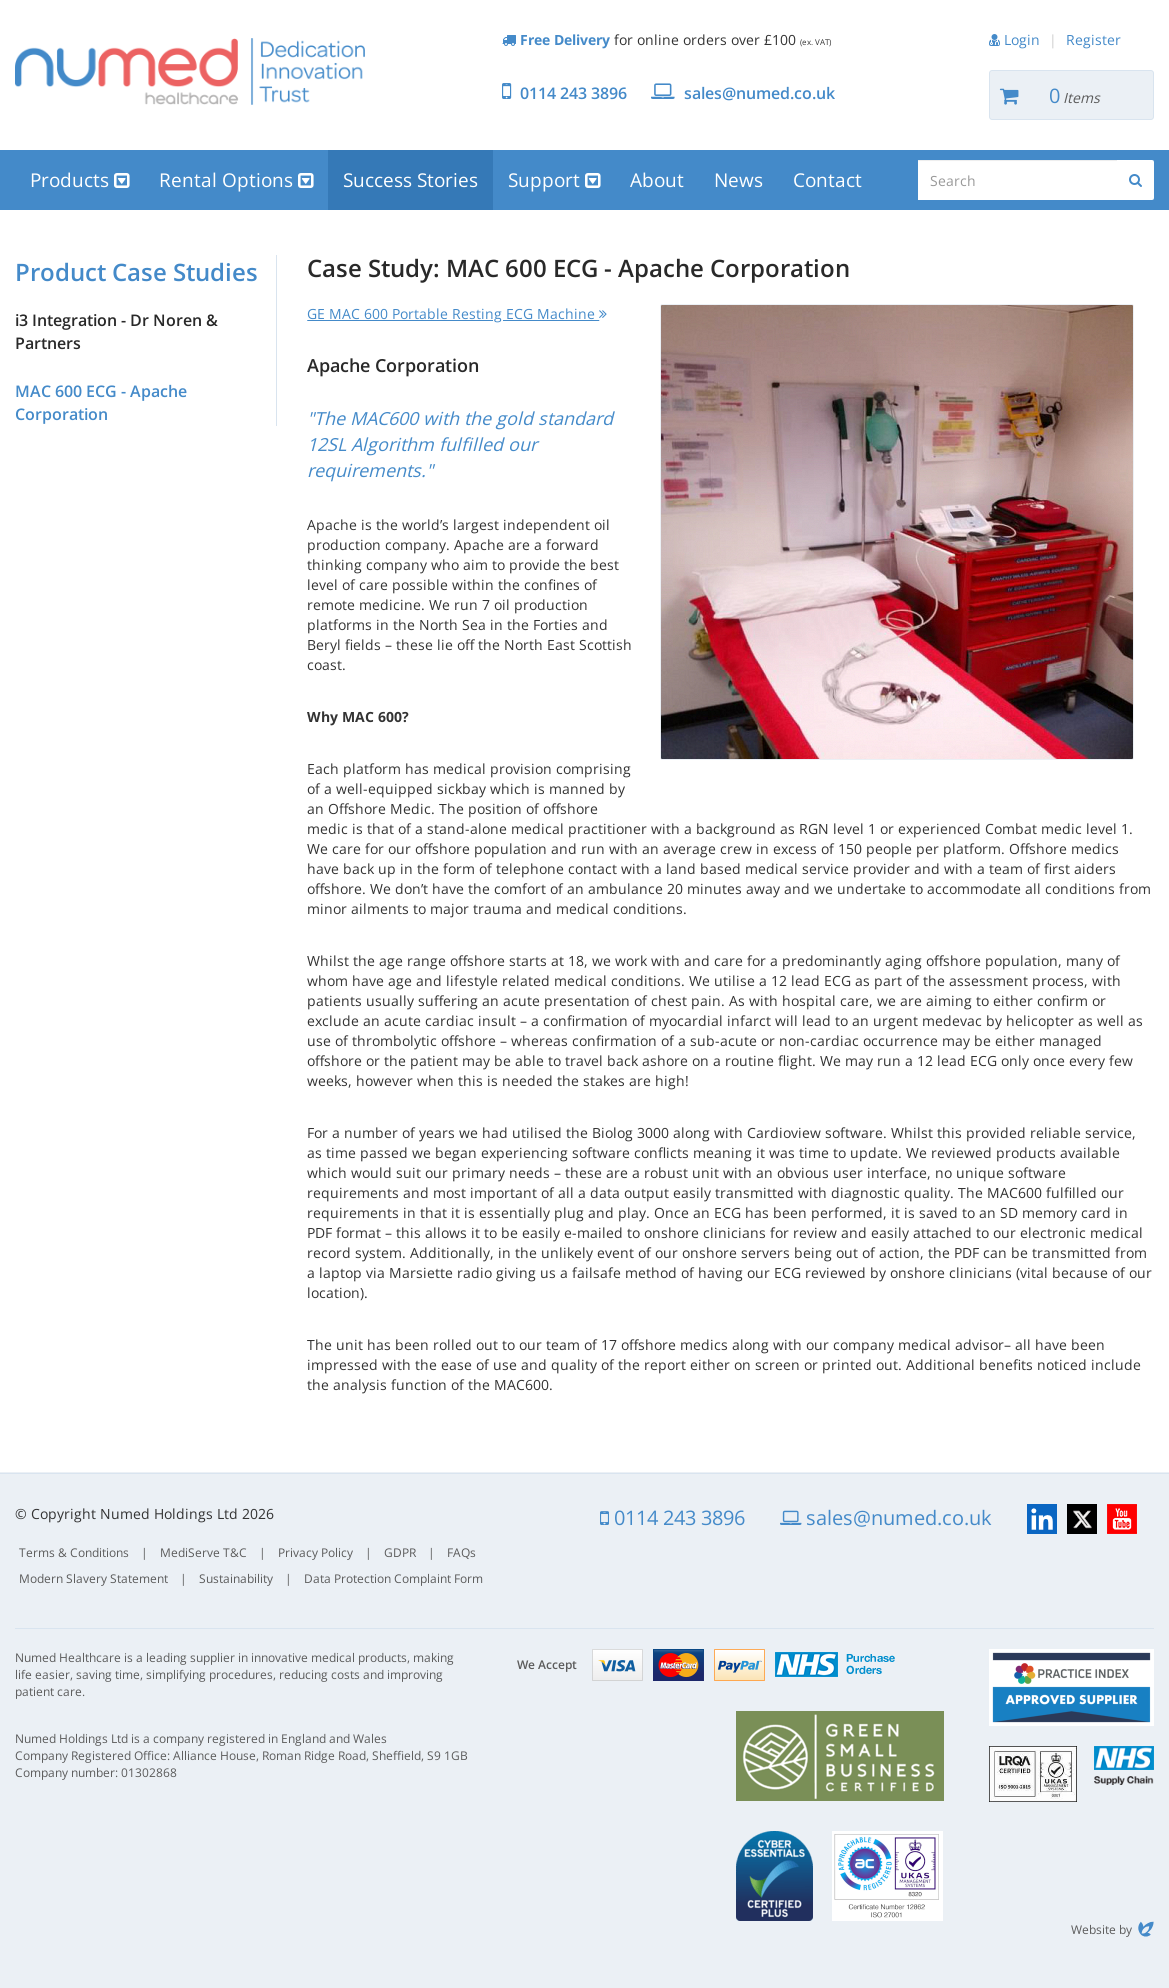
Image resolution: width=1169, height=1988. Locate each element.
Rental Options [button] (236, 180)
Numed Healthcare (190, 71)
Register (1093, 39)
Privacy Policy (315, 1552)
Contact (827, 180)
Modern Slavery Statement (93, 1578)
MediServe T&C (203, 1552)
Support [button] (554, 180)
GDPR (400, 1552)
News (738, 180)
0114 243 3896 (573, 93)
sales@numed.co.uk (759, 93)
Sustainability (236, 1578)
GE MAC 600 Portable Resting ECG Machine (457, 313)
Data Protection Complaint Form (393, 1578)
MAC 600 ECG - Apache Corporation (101, 402)
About (657, 180)
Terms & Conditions (74, 1552)
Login (1022, 39)
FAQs (461, 1552)
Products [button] (79, 180)
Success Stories (410, 180)
